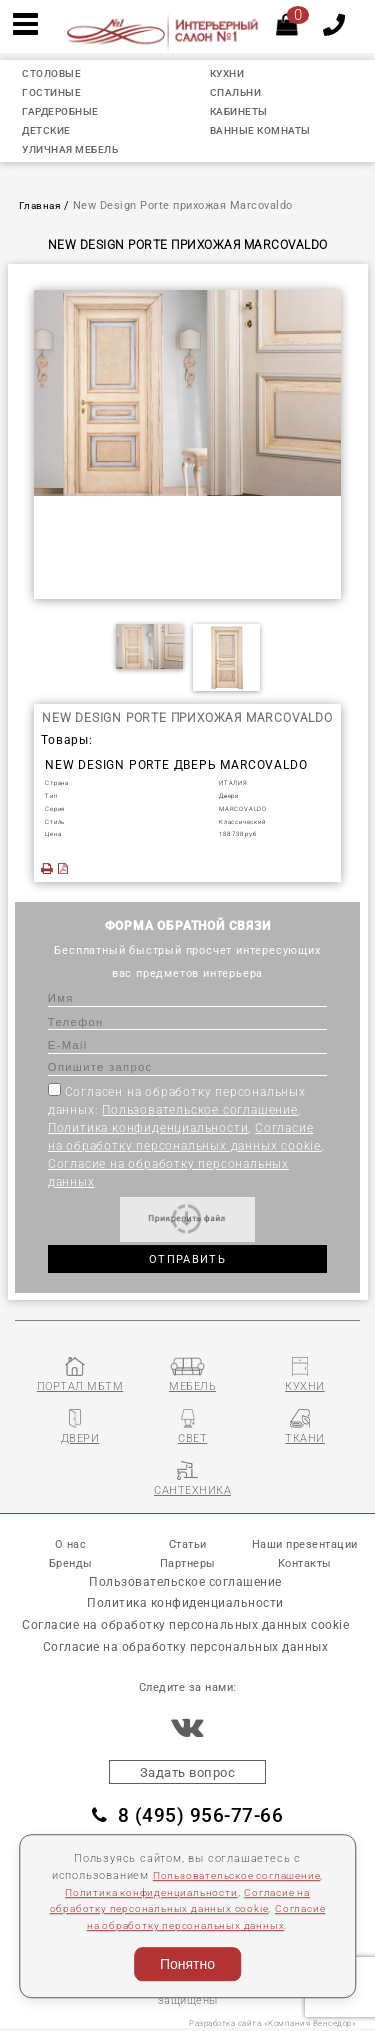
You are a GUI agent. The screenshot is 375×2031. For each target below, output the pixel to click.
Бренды (71, 1563)
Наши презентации (305, 1544)
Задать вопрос (188, 1773)
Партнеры (188, 1563)
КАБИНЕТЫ (242, 111)
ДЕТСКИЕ (49, 130)
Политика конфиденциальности (148, 1128)
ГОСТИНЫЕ (55, 92)
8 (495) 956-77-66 (187, 1817)
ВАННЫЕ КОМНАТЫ (266, 130)
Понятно (187, 1964)
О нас (71, 1544)
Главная (41, 205)
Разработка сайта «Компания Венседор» (272, 2024)
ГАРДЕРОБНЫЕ (65, 111)
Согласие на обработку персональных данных (185, 1925)
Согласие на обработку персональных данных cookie (185, 1626)
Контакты (305, 1563)
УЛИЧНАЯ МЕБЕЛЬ (76, 149)
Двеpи (229, 795)
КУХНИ (230, 73)
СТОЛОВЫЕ (55, 73)
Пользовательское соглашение (200, 1110)
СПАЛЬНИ (238, 92)
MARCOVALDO (243, 808)
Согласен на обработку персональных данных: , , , (186, 1136)
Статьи (188, 1544)
